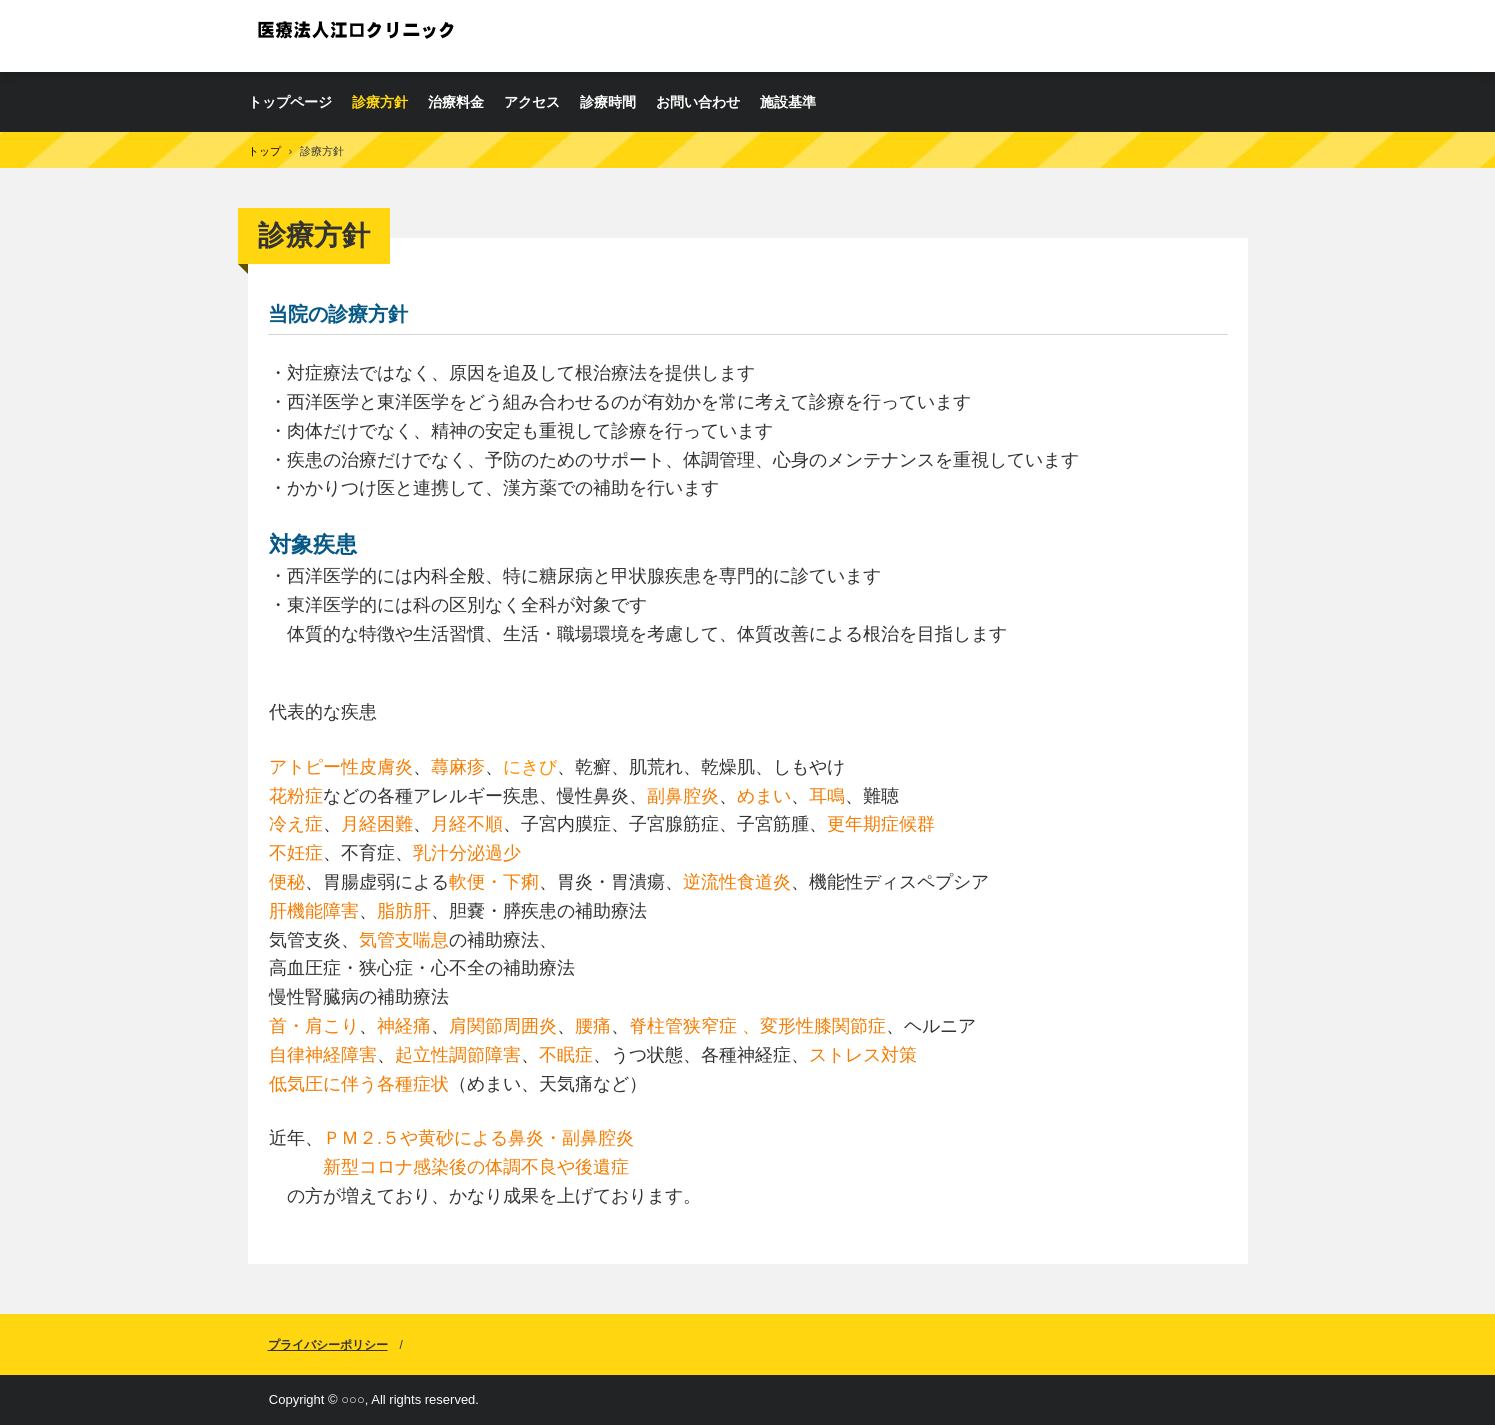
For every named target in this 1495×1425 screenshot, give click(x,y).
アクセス (532, 102)
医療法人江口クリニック (358, 35)
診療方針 (380, 102)
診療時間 (608, 102)
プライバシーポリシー (328, 1345)
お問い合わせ (698, 102)
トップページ (290, 102)
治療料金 (456, 102)
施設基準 (788, 102)
